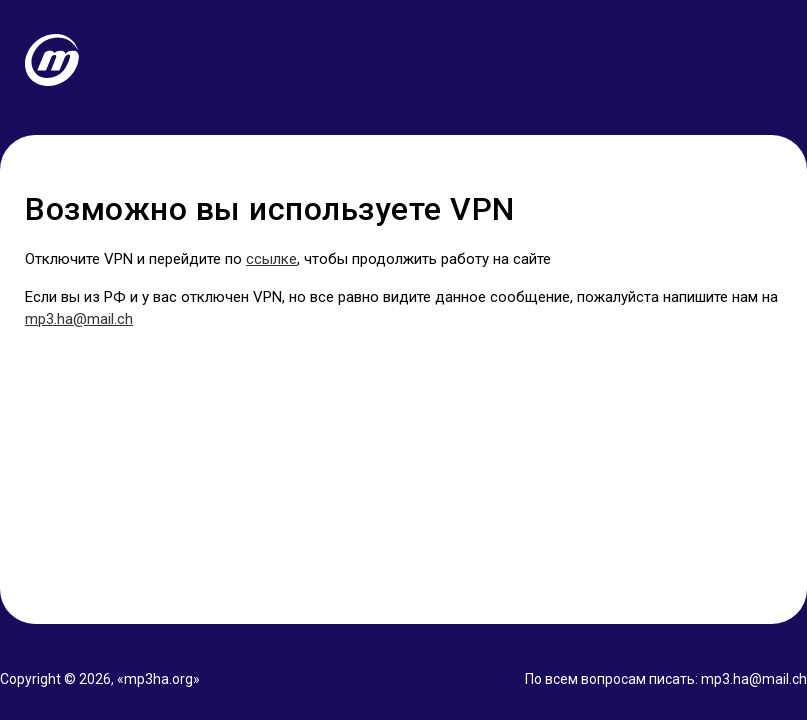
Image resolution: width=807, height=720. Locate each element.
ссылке (271, 259)
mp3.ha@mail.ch (79, 319)
